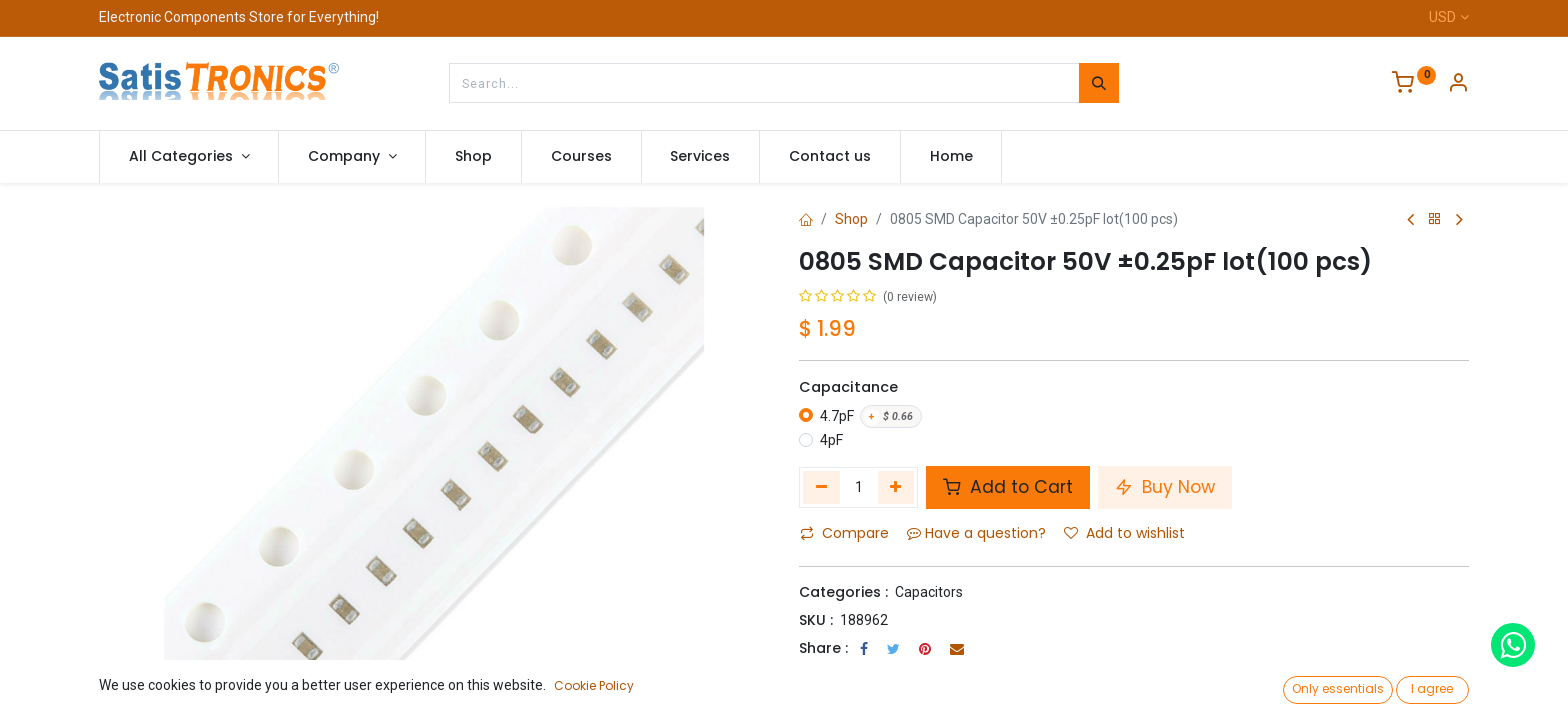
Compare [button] (844, 533)
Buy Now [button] (1165, 487)
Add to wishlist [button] (1124, 533)
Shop (851, 219)
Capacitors (929, 592)
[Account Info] (1458, 85)
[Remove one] (821, 487)
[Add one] (896, 487)
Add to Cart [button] (1008, 487)
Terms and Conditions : (883, 675)
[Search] (1099, 83)
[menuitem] (473, 157)
